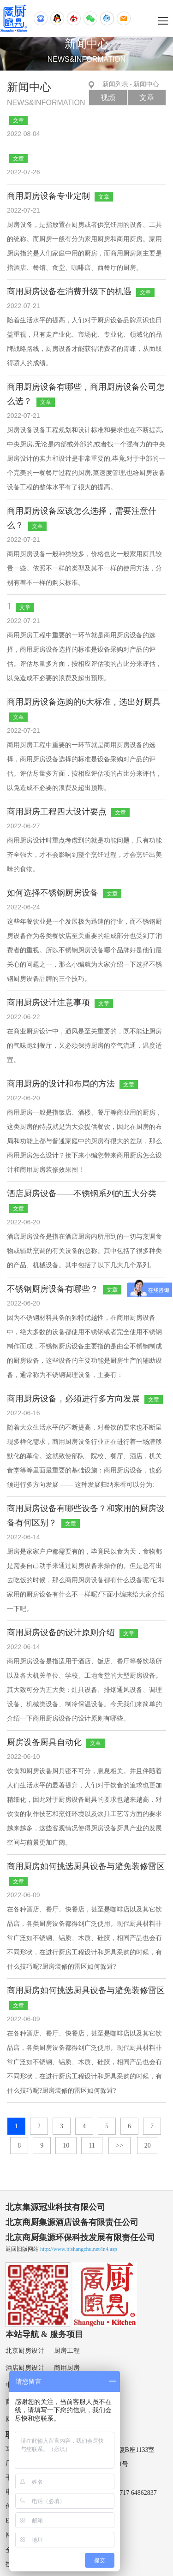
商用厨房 (67, 2367)
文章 (146, 97)
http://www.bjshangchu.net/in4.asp (78, 2249)
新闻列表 (115, 84)
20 (147, 2145)
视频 (108, 97)
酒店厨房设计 (25, 2367)
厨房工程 (67, 2350)
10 (66, 2145)
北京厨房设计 (25, 2350)
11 (92, 2145)
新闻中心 (146, 84)
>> (119, 2145)
